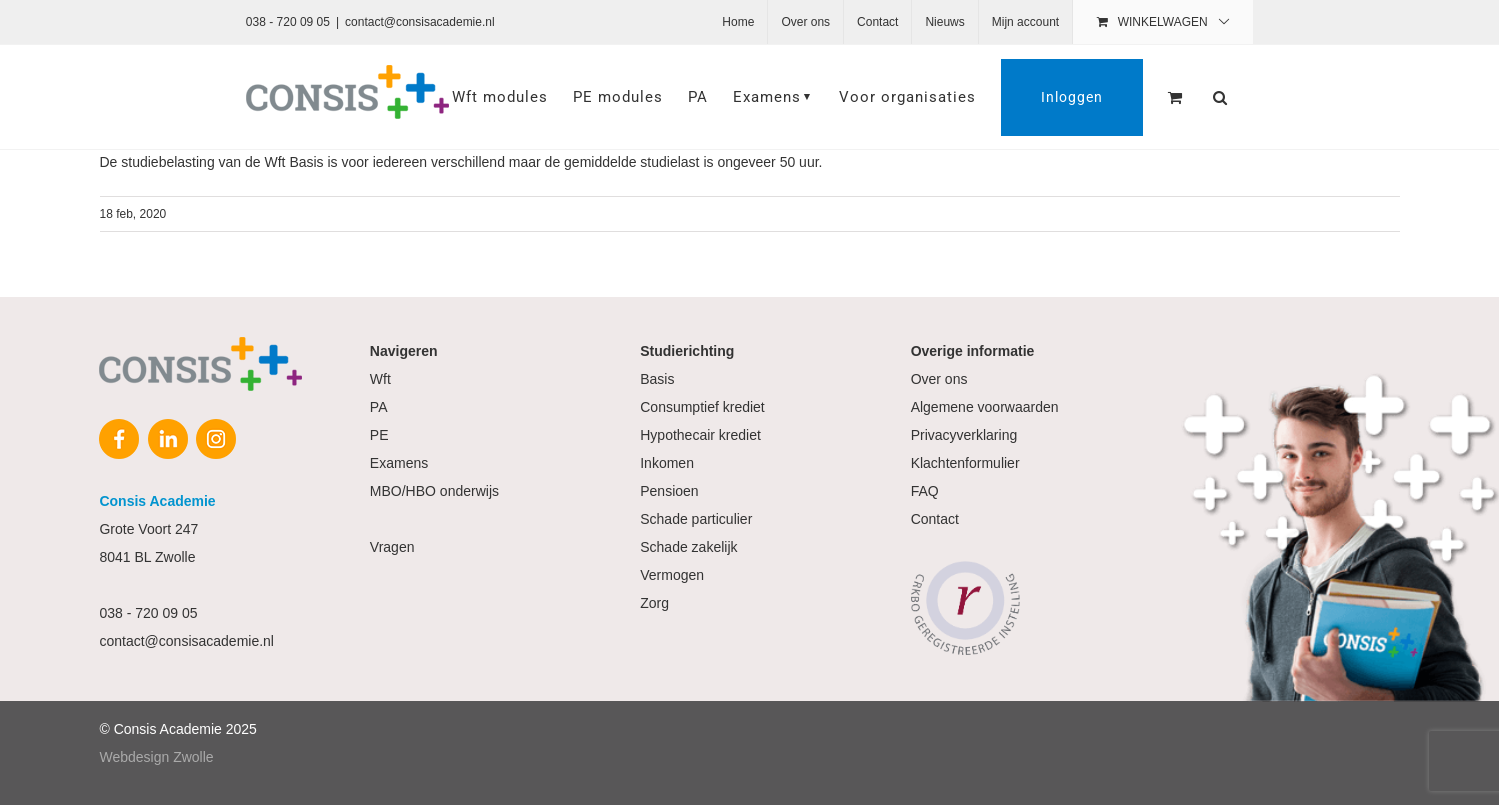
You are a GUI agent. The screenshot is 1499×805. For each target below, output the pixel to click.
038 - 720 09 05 (288, 22)
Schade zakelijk (688, 547)
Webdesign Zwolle (156, 757)
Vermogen (672, 575)
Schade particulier (696, 519)
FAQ (925, 491)
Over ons (939, 379)
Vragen (392, 547)
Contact (935, 519)
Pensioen (669, 491)
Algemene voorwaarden (985, 407)
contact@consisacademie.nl (420, 22)
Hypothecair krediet (700, 435)
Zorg (654, 603)
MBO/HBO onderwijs (434, 491)
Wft (380, 379)
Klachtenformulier (965, 463)
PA (379, 407)
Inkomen (667, 463)
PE (379, 435)
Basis (657, 379)
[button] (1220, 97)
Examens (399, 463)
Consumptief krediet (702, 407)
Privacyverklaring (964, 435)
